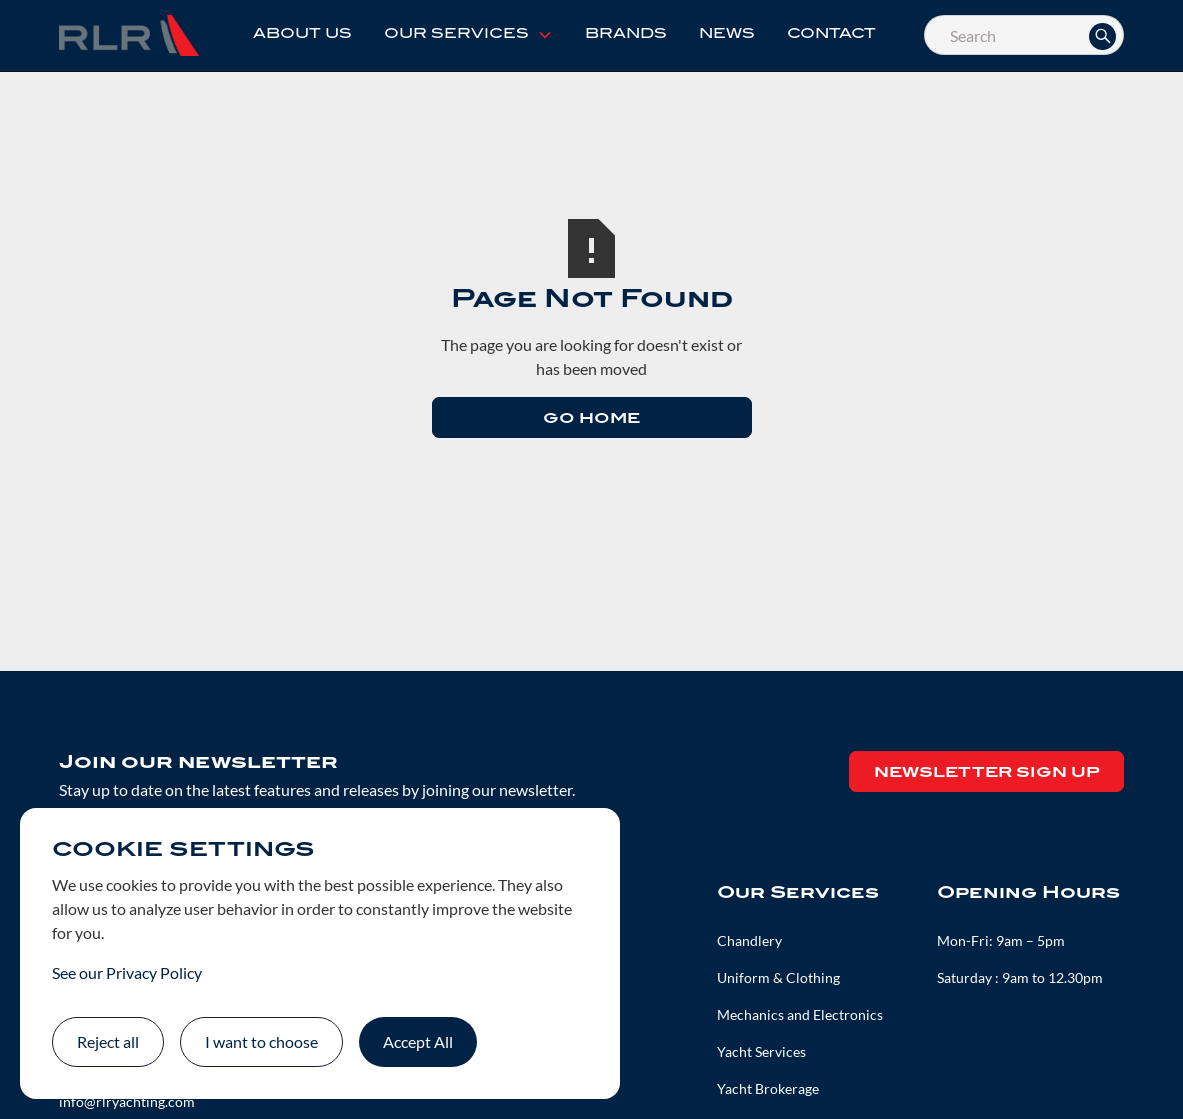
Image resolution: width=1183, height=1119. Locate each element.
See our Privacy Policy (127, 972)
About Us (302, 34)
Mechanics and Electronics (800, 1014)
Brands (626, 34)
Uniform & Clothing (778, 977)
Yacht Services (761, 1051)
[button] (468, 35)
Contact (831, 34)
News (727, 34)
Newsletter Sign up (986, 773)
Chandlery (749, 940)
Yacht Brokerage (768, 1088)
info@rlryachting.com (127, 1101)
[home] (129, 35)
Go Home (591, 419)
